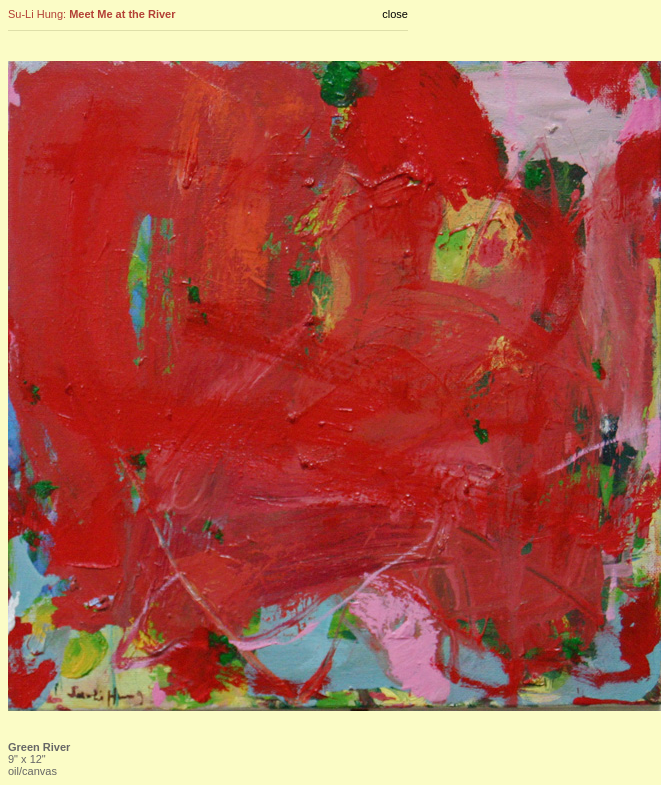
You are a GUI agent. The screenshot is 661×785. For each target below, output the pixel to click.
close (395, 14)
